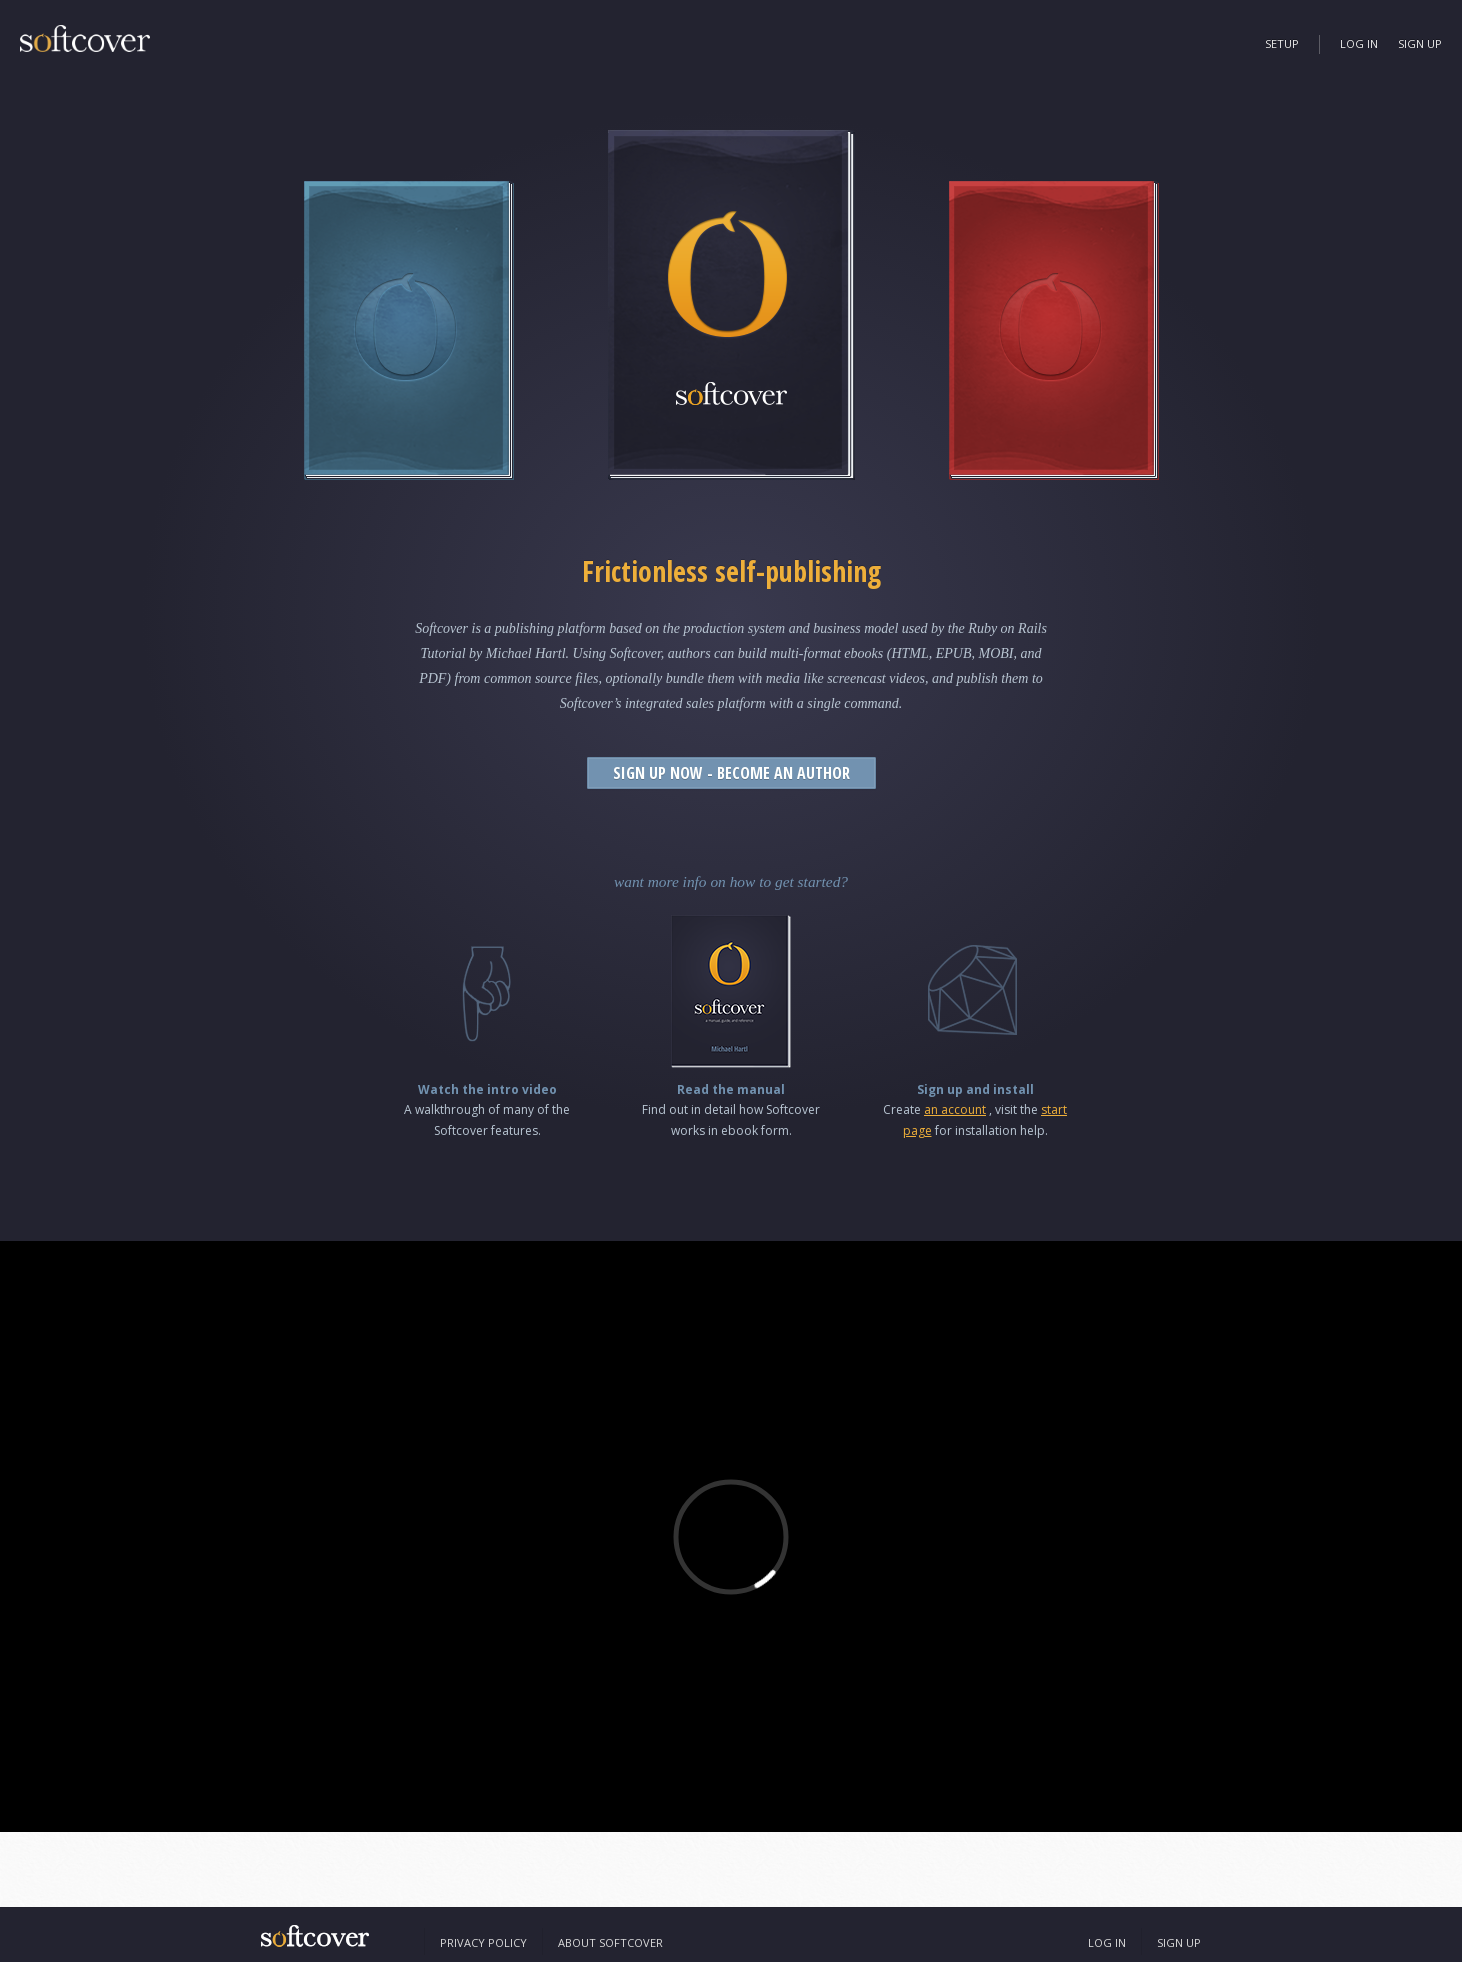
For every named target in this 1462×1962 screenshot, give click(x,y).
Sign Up (1420, 43)
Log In (1359, 43)
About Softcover (610, 1942)
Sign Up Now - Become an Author (731, 773)
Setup (1282, 43)
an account (955, 1109)
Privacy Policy (483, 1942)
